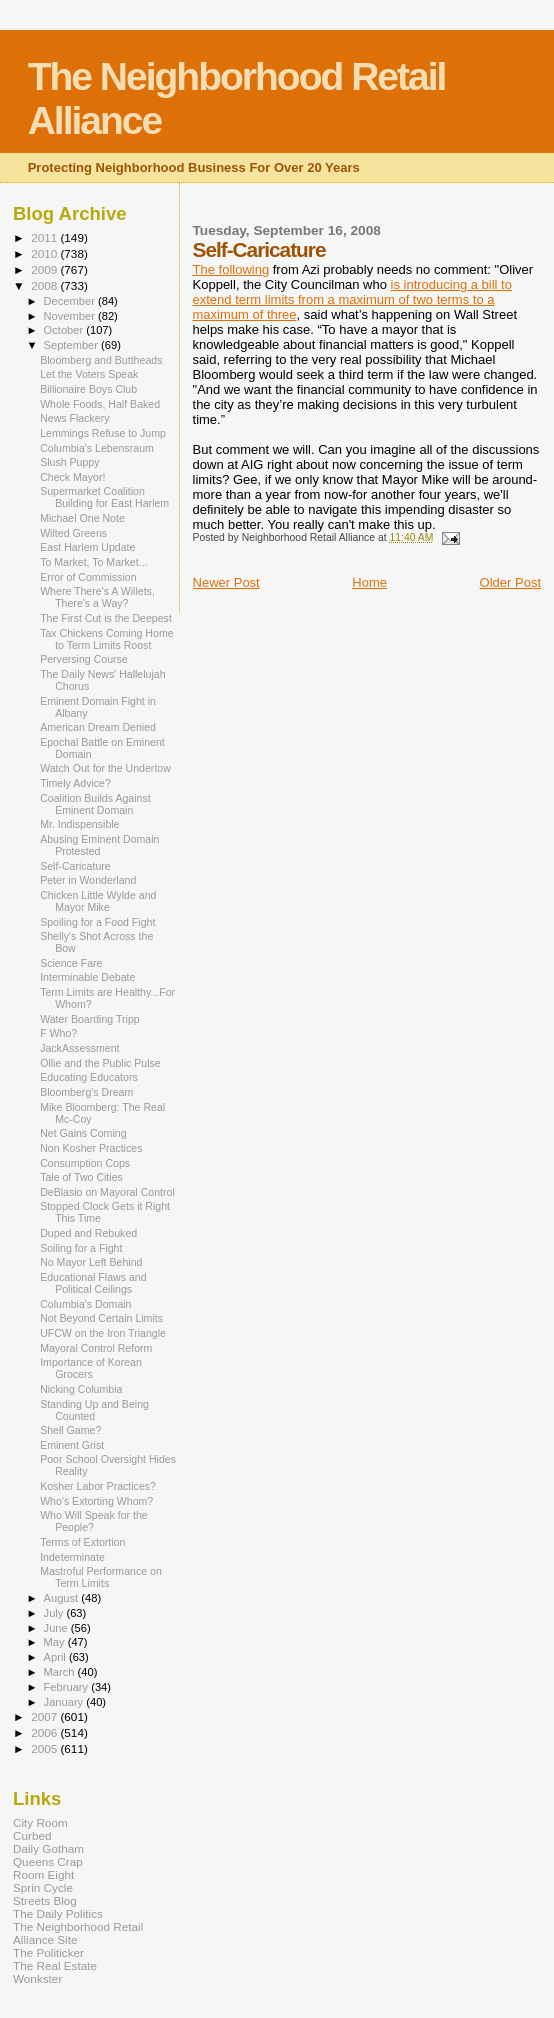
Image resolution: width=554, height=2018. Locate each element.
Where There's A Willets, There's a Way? (97, 597)
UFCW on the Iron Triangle (103, 1333)
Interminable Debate (87, 977)
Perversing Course (84, 659)
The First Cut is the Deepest (106, 618)
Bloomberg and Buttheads (101, 360)
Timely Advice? (75, 783)
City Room (40, 1822)
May (56, 1642)
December (71, 301)
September (73, 345)
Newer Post (226, 582)
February (68, 1687)
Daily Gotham (48, 1848)
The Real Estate (55, 1965)
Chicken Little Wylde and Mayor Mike (98, 901)
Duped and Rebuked (88, 1233)
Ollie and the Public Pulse (100, 1063)
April (56, 1657)
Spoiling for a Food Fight (97, 922)
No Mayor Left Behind (91, 1262)
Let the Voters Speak (89, 374)
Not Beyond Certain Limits (101, 1318)
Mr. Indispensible (79, 824)
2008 (45, 285)
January (65, 1702)
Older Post (510, 582)
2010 (45, 253)
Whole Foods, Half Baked (100, 404)
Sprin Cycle (43, 1887)
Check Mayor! (72, 477)
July (55, 1613)
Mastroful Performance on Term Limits (101, 1577)
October (65, 330)
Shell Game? (70, 1430)
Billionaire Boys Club (88, 389)
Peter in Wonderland (88, 880)
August (63, 1598)
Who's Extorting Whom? (96, 1501)
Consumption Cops (85, 1163)
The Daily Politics (58, 1913)
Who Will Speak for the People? (94, 1521)
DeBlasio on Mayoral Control (107, 1192)
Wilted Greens (73, 533)
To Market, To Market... (93, 562)
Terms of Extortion (82, 1542)
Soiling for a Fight (81, 1248)
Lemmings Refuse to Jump (103, 433)
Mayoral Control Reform (96, 1348)
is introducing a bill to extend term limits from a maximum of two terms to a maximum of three (352, 299)
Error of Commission (88, 577)
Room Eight (43, 1874)
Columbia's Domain (85, 1304)
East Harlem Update (87, 547)
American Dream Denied (98, 727)
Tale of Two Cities (81, 1177)
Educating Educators (89, 1077)
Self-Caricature (75, 866)
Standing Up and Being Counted (94, 1410)
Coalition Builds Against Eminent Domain (95, 804)
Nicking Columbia (81, 1389)
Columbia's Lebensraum (97, 448)
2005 (45, 1748)
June (57, 1628)
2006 (45, 1732)
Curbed (32, 1835)
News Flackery (74, 418)
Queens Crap (48, 1861)
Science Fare (71, 963)
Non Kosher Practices (91, 1148)
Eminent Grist (72, 1445)
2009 (45, 269)
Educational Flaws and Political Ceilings (93, 1283)
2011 (45, 237)
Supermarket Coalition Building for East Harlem (104, 497)
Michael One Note (82, 518)
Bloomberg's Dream (86, 1092)
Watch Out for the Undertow (105, 768)
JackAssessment (79, 1048)
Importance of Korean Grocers (91, 1368)
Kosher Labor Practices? (98, 1486)
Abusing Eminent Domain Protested (99, 845)
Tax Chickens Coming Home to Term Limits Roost (106, 639)
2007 (45, 1716)
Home (369, 582)
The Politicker (48, 1952)
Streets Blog (45, 1900)
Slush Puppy (69, 462)
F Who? (58, 1033)
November (71, 316)
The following (231, 269)
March (61, 1672)
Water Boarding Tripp (90, 1019)
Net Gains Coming (83, 1133)
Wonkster (37, 1978)
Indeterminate (72, 1557)
